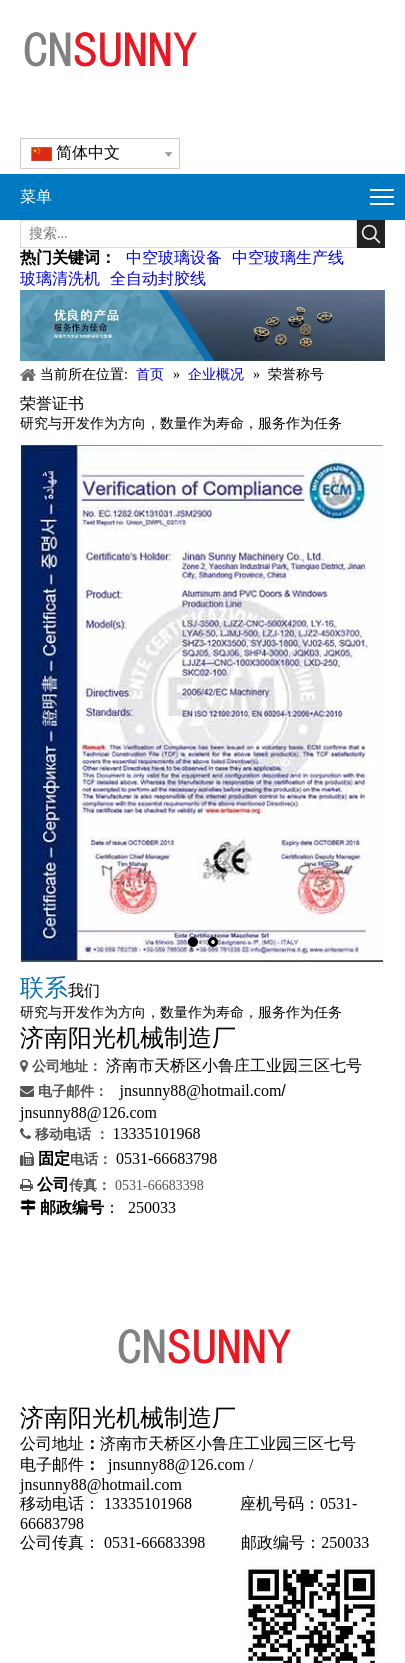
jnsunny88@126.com (88, 1112)
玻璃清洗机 (60, 278)
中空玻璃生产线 (288, 257)
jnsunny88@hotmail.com (201, 1090)
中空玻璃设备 (174, 257)
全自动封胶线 (158, 278)
